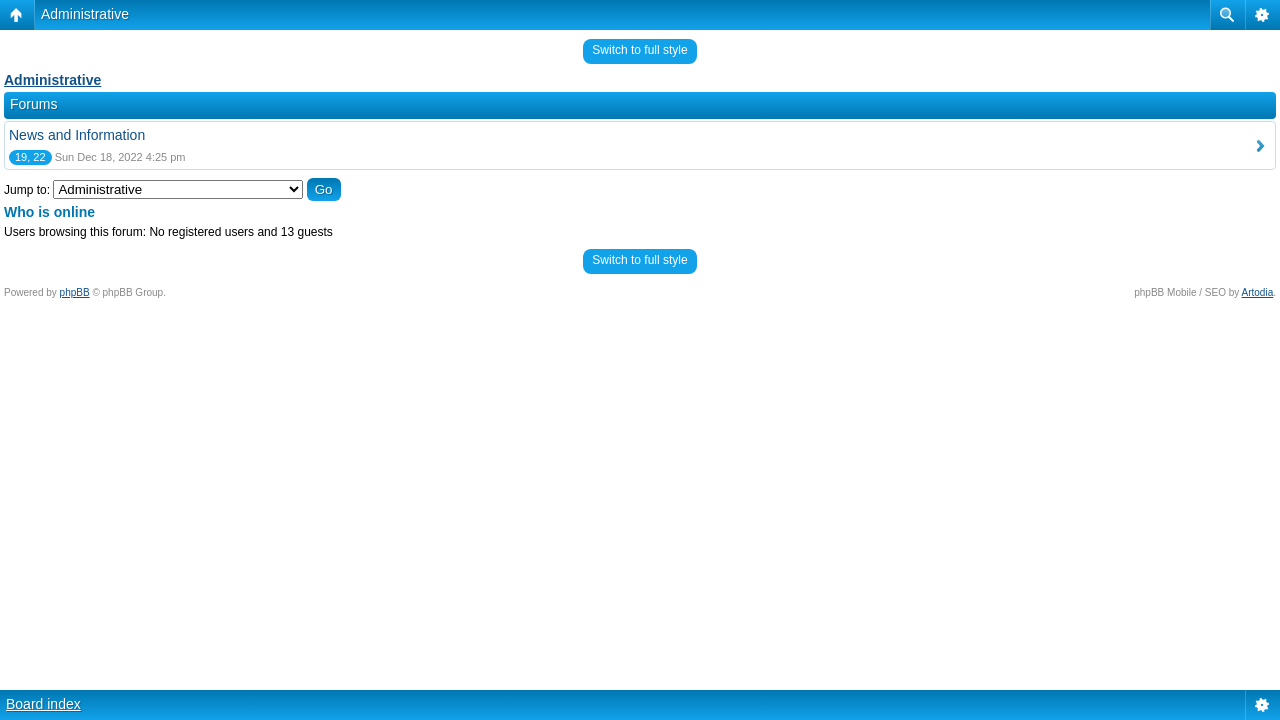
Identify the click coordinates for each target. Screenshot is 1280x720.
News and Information (77, 135)
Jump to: (27, 190)
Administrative (85, 14)
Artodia (1258, 292)
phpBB (75, 292)
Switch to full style (639, 50)
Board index (43, 704)
